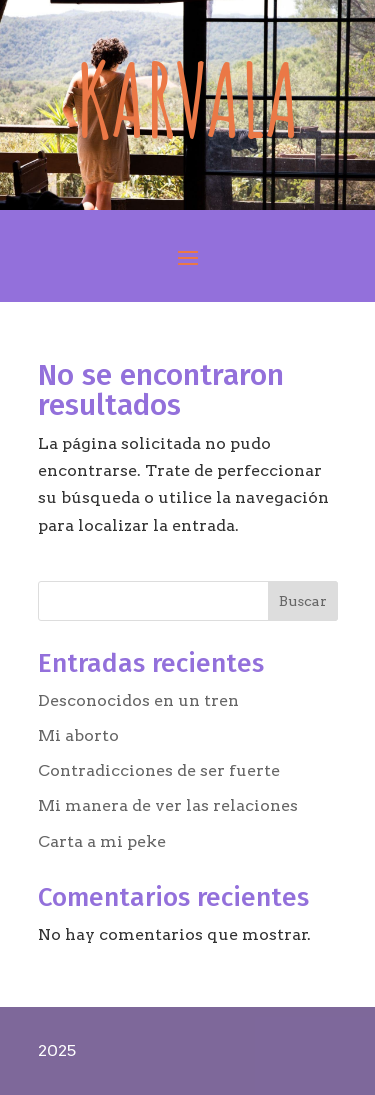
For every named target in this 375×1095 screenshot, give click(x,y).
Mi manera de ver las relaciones (168, 805)
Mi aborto (78, 735)
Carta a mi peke (102, 841)
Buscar (303, 601)
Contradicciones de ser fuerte (159, 770)
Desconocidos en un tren (138, 700)
